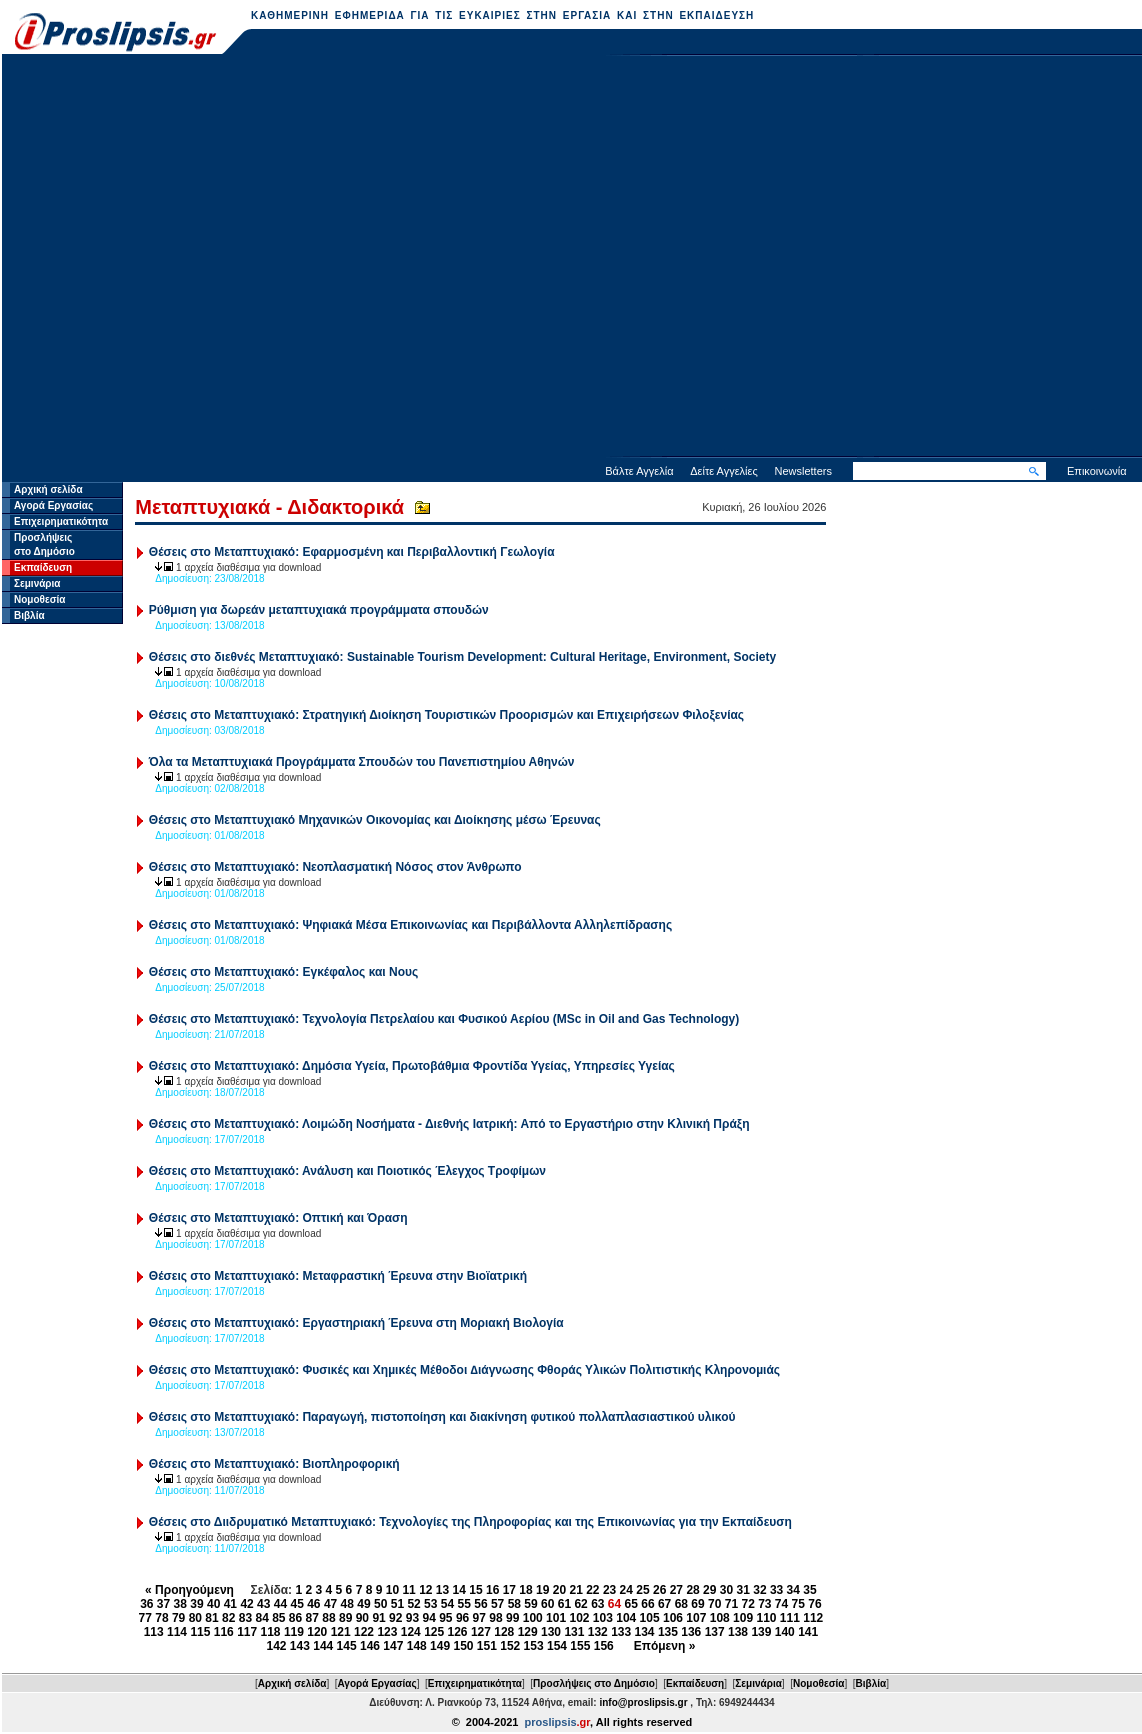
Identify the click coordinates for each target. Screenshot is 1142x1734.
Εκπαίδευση (43, 567)
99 (512, 1618)
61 (564, 1604)
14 (459, 1590)
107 (696, 1618)
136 (691, 1632)
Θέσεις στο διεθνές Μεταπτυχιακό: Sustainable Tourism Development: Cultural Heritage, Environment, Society (462, 657)
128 (504, 1632)
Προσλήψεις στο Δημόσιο (594, 1683)
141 (808, 1632)
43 (263, 1604)
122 (364, 1632)
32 (759, 1590)
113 (154, 1632)
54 (447, 1604)
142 (276, 1646)
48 (347, 1604)
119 (294, 1632)
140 (785, 1632)
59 (530, 1604)
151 (487, 1646)
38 (180, 1604)
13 (442, 1590)
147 (393, 1646)
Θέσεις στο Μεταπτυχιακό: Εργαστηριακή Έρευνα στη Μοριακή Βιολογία (356, 1323)
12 (425, 1590)
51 (397, 1604)
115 (200, 1632)
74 (781, 1604)
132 (598, 1632)
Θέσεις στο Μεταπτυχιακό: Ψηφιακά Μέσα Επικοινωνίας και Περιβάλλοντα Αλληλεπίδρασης (410, 925)
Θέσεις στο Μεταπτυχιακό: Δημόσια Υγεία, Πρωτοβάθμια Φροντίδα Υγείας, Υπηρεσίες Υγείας (412, 1066)
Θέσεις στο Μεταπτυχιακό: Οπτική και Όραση (278, 1218)
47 (330, 1604)
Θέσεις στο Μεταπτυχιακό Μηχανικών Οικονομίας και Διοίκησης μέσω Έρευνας (375, 820)
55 (464, 1604)
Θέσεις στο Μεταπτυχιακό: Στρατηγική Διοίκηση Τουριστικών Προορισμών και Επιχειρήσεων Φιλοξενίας (446, 715)
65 (631, 1604)
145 (347, 1646)
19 (542, 1590)
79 (178, 1618)
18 (525, 1590)
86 (295, 1618)
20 (559, 1590)
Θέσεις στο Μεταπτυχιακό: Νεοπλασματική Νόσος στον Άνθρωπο (335, 867)
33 (776, 1590)
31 (743, 1590)
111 (790, 1618)
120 (317, 1632)
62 (580, 1604)
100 (533, 1618)
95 (445, 1618)
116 (224, 1632)
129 (528, 1632)
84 (261, 1618)
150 (463, 1646)
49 (363, 1604)
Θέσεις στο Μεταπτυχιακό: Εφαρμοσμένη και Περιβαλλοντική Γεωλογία (352, 552)
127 (481, 1632)
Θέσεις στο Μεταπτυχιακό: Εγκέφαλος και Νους (283, 972)
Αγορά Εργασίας (53, 505)
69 (697, 1604)
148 (417, 1646)
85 (278, 1618)
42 (246, 1604)
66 (647, 1604)
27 (676, 1590)
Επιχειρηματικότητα (61, 521)
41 (230, 1604)
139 (761, 1632)
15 (475, 1590)
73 (764, 1604)
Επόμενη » (665, 1646)
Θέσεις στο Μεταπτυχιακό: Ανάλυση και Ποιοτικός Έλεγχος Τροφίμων (347, 1171)
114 (177, 1632)
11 (408, 1590)
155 (580, 1646)
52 (413, 1604)
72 (747, 1604)
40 (213, 1604)
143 (300, 1646)
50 (380, 1604)
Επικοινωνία (1097, 471)
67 (664, 1604)
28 (692, 1590)
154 (557, 1646)
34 (793, 1590)
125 (434, 1632)
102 (579, 1618)
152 (510, 1646)
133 (621, 1632)
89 (345, 1618)
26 (659, 1590)
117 (247, 1632)
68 (681, 1604)
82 (228, 1618)
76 (814, 1604)
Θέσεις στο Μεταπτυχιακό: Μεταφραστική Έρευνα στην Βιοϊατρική (338, 1276)
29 (709, 1590)
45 (296, 1604)
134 (645, 1632)
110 (766, 1618)
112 (813, 1618)
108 (720, 1618)
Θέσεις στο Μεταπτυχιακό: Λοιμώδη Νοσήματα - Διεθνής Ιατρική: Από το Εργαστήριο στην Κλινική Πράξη (449, 1124)
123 (387, 1632)
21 (575, 1590)
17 (509, 1590)
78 (161, 1618)
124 (411, 1632)
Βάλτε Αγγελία (639, 471)
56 (480, 1604)
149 (440, 1646)
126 (458, 1632)
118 (271, 1632)
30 (726, 1590)
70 (714, 1604)
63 (597, 1604)
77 (145, 1618)
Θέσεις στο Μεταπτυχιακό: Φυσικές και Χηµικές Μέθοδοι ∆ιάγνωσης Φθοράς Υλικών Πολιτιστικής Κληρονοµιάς (464, 1370)
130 (551, 1632)
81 (211, 1618)
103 (603, 1618)
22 (592, 1590)
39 (196, 1604)
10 (392, 1590)
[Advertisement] (198, 258)
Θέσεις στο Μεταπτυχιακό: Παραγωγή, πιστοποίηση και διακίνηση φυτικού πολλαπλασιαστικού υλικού (442, 1417)
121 (341, 1632)
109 (743, 1618)
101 (556, 1618)
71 (731, 1604)
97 (479, 1618)
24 (626, 1590)
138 (738, 1632)
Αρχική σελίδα (48, 489)
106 (673, 1618)
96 (462, 1618)
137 (715, 1632)
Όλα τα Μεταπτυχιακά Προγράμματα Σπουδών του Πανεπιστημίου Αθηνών (362, 762)
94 (428, 1618)
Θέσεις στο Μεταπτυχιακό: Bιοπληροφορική (274, 1464)
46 (313, 1604)
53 (430, 1604)
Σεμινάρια (37, 583)
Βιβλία (29, 615)
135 (668, 1632)
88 (328, 1618)
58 (514, 1604)
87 (312, 1618)
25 (642, 1590)
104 (626, 1618)
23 (609, 1590)
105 (650, 1618)
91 (378, 1618)
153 (534, 1646)
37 (163, 1604)
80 (195, 1618)
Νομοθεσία (39, 599)
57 (497, 1604)
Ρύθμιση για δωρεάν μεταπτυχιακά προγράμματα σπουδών (319, 610)
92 (395, 1618)
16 (492, 1590)
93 (412, 1618)
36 (146, 1604)
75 (798, 1604)
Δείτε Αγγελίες (724, 471)
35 (809, 1590)
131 (574, 1632)
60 (547, 1604)
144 (323, 1646)
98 (495, 1618)
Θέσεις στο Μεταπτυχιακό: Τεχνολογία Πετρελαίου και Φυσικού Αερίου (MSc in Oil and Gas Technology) (444, 1019)
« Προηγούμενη (189, 1590)
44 (280, 1604)
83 (245, 1618)
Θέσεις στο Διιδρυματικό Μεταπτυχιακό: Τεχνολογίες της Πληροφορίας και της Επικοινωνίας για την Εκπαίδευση (470, 1522)
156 (604, 1646)
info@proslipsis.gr (643, 1702)
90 (362, 1618)
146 (370, 1646)
